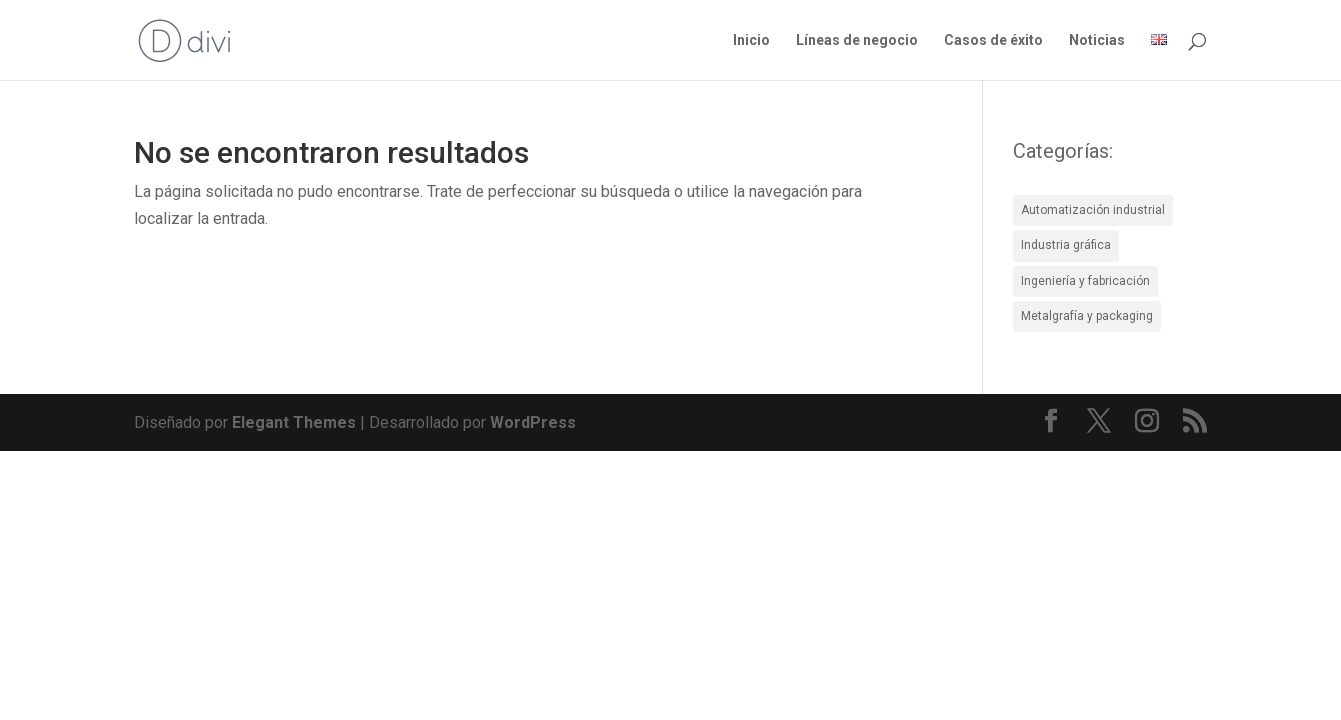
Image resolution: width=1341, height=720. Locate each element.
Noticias (1097, 40)
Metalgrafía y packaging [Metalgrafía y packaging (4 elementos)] (1087, 316)
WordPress (533, 422)
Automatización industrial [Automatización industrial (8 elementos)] (1093, 210)
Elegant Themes (294, 422)
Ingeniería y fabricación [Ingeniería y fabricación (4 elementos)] (1085, 281)
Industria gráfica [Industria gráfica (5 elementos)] (1066, 245)
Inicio (751, 40)
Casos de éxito (993, 40)
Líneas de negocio (857, 40)
